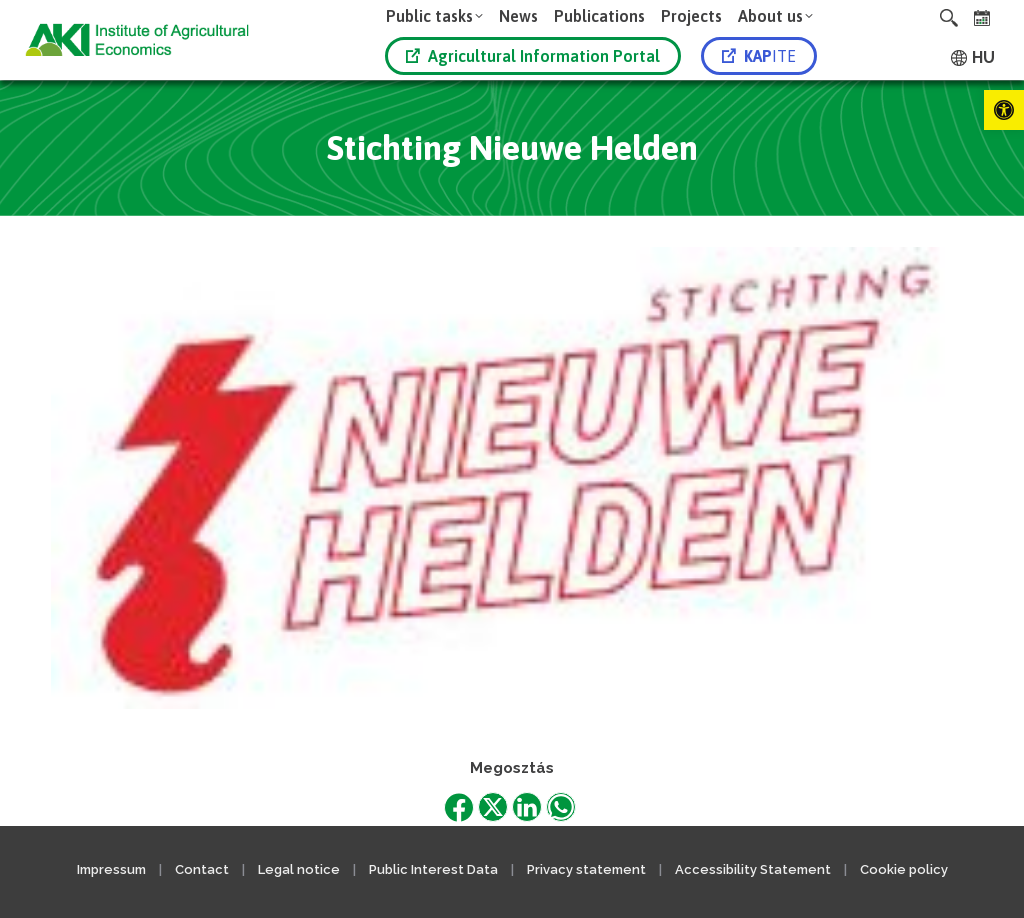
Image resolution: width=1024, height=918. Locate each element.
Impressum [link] (111, 869)
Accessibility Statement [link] (753, 869)
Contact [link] (202, 869)
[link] (1004, 110)
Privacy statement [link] (586, 869)
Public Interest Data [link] (433, 869)
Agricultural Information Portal (533, 56)
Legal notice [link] (300, 869)
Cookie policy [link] (904, 869)
